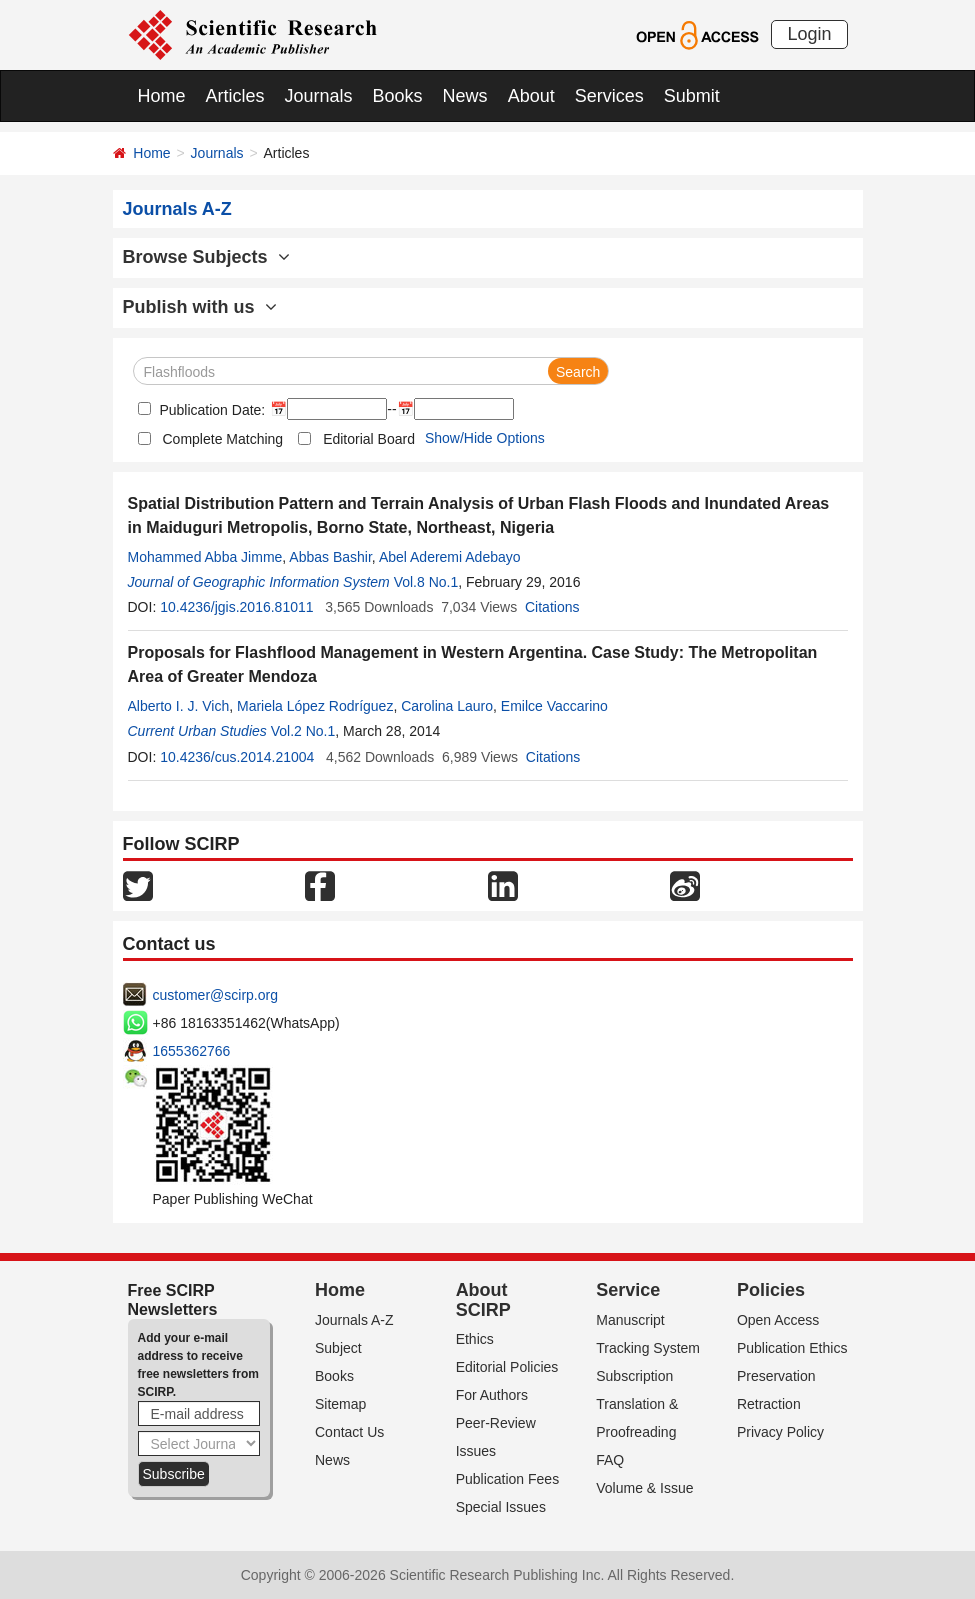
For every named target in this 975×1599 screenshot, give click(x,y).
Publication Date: (211, 410)
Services (609, 96)
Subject (338, 1348)
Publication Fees (508, 1479)
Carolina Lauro (447, 706)
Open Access (778, 1320)
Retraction (769, 1404)
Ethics (475, 1339)
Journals (319, 96)
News (465, 96)
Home (162, 96)
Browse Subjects (206, 257)
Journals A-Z (354, 1320)
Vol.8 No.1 (426, 582)
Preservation (776, 1376)
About (531, 96)
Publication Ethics (792, 1348)
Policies (771, 1290)
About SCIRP (483, 1300)
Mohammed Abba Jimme (205, 557)
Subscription (634, 1376)
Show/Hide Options (485, 438)
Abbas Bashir (330, 557)
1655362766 (192, 1051)
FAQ (610, 1460)
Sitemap (340, 1404)
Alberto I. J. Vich (179, 706)
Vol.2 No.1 (303, 731)
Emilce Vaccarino (554, 706)
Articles (235, 96)
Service (628, 1290)
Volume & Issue (644, 1488)
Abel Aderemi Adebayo (450, 557)
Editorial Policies (507, 1367)
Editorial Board (369, 439)
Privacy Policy (780, 1432)
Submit (692, 96)
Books (398, 96)
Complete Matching (223, 439)
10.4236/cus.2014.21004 (237, 757)
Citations (552, 607)
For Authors (492, 1395)
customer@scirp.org (215, 995)
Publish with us (200, 307)
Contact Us (349, 1432)
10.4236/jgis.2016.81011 (236, 607)
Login (809, 34)
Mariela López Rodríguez (315, 706)
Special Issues (501, 1507)
